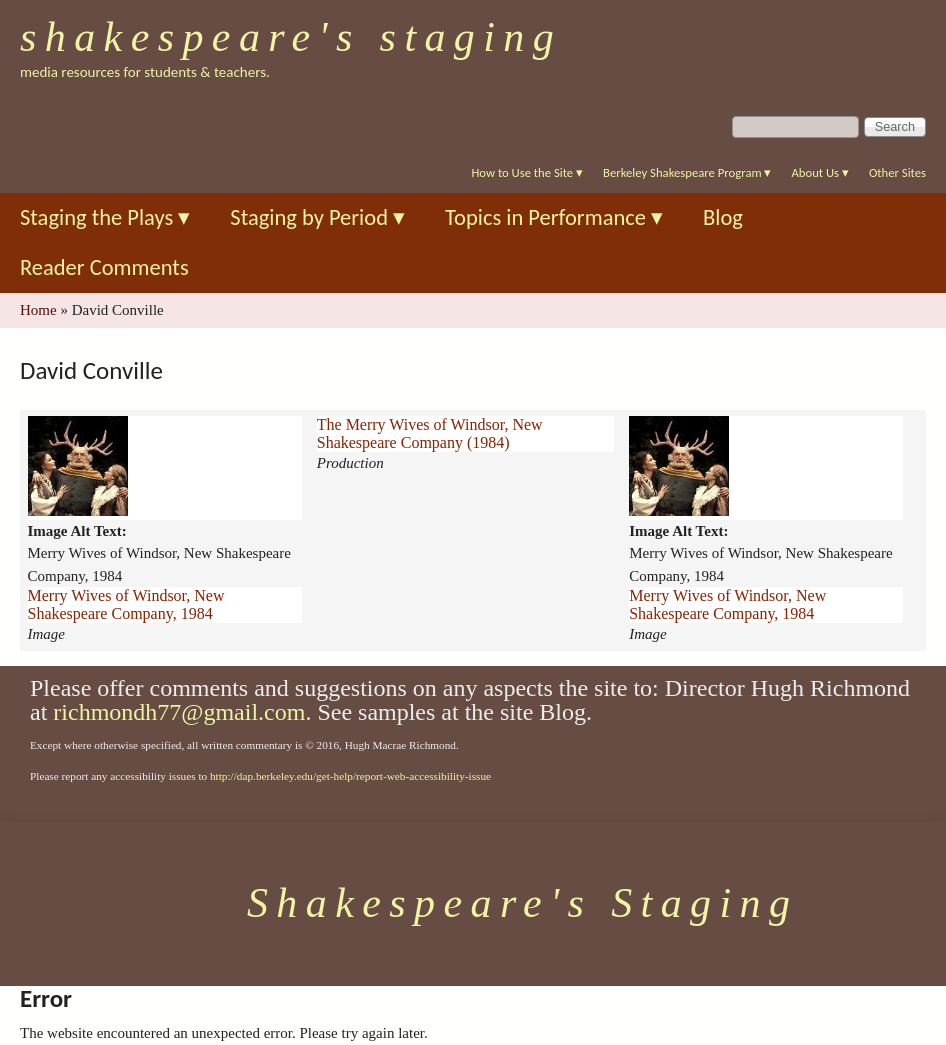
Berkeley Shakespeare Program (687, 172)
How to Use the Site (527, 172)
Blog (723, 217)
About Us (819, 172)
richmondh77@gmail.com (179, 712)
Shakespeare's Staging (291, 37)
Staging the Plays (105, 217)
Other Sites (897, 172)
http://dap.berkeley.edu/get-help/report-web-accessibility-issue (350, 776)
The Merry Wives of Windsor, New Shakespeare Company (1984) (430, 433)
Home (38, 310)
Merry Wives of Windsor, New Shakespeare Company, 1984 (126, 604)
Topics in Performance (554, 217)
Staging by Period (317, 217)
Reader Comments (104, 267)
